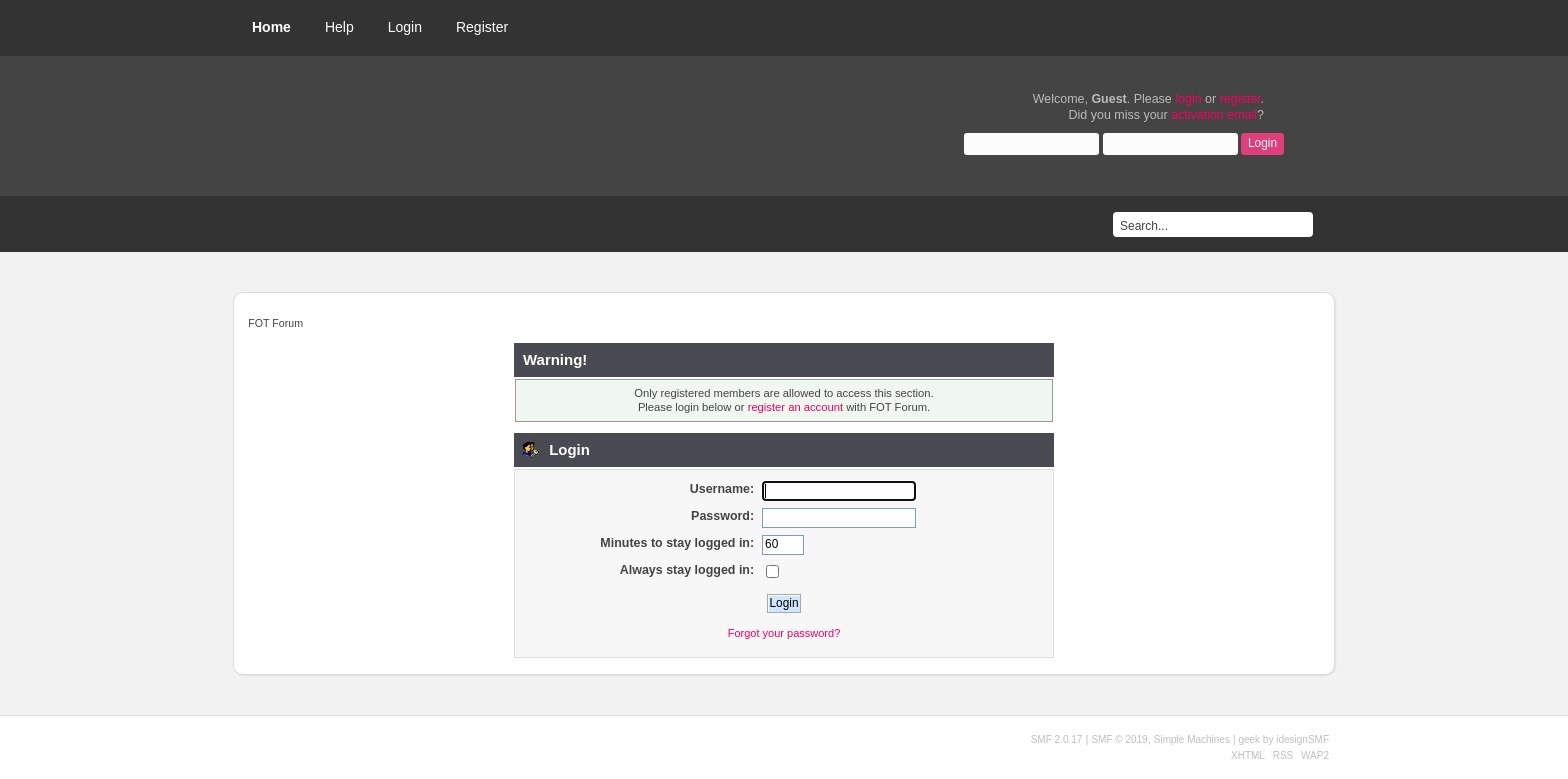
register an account (795, 407)
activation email (1214, 115)
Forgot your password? (784, 633)
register (1240, 99)
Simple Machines (1192, 739)
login (1188, 99)
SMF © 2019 (1119, 739)
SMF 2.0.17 (1057, 739)
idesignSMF (1302, 739)
